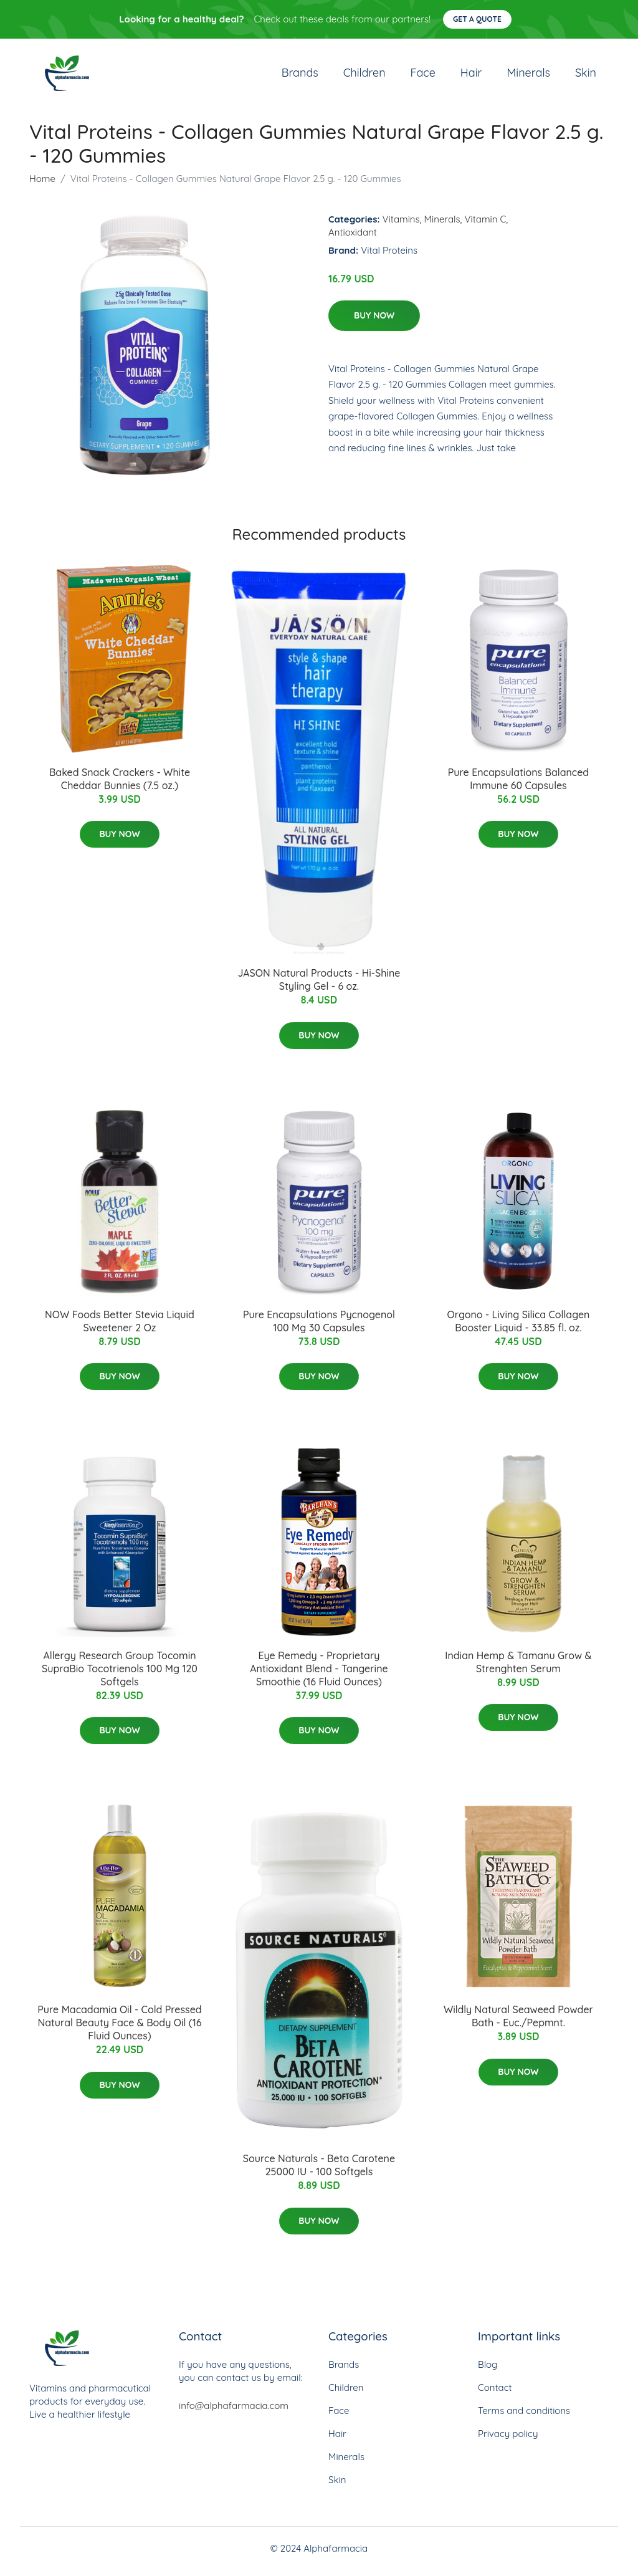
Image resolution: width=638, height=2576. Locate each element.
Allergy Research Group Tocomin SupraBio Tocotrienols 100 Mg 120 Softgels (120, 1674)
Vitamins (401, 225)
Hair (471, 76)
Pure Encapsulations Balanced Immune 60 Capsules (518, 785)
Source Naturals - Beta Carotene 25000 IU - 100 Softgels (319, 2172)
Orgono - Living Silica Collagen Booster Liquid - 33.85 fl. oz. (518, 1327)
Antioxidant (352, 238)
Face (423, 76)
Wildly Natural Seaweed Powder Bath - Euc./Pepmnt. (518, 2023)
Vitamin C (486, 225)
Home (42, 185)
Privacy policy (508, 2440)
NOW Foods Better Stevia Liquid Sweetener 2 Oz (119, 1327)
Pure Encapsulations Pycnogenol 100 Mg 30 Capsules (319, 1327)
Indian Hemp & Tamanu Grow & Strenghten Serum (518, 1668)
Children (364, 76)
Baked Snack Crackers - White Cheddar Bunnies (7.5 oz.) (119, 785)
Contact (495, 2394)
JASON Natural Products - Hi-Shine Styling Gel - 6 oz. (318, 986)
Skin (585, 76)
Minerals (528, 76)
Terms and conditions (524, 2417)
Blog (487, 2371)
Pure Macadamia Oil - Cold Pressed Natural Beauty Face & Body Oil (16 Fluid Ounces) (119, 2029)
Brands (300, 76)
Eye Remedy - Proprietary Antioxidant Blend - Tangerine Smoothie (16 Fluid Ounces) (319, 1674)
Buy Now (374, 321)
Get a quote (477, 19)
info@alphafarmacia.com (233, 2412)
